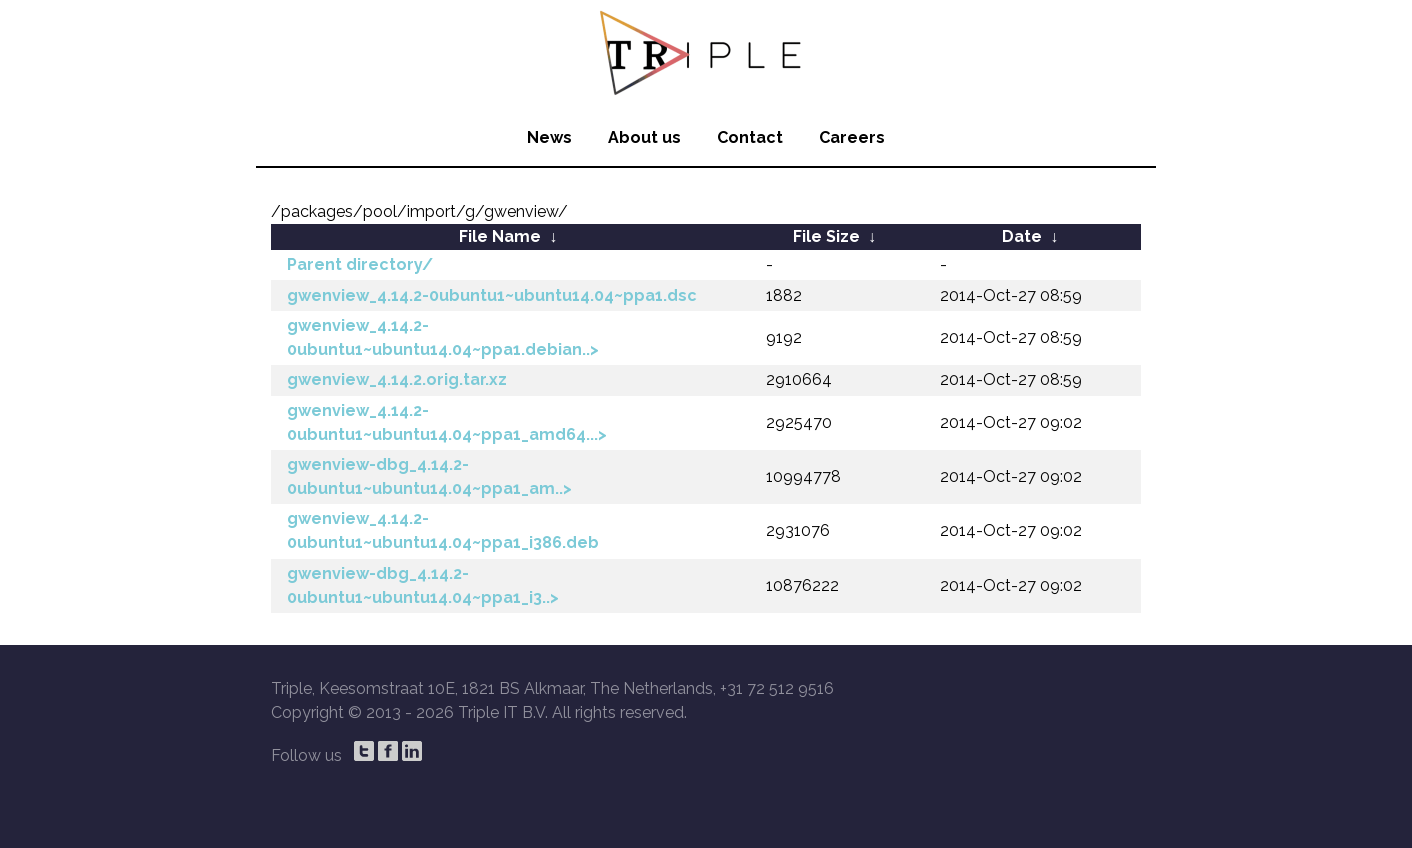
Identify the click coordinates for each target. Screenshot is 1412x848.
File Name (500, 236)
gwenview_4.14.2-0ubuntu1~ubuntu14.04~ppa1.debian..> (443, 337)
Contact (750, 137)
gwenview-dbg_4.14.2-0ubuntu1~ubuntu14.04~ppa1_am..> (429, 476)
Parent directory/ (360, 264)
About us (644, 137)
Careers (852, 137)
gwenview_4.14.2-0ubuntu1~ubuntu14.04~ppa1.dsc (492, 295)
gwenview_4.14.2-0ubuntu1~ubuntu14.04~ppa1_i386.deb (443, 530)
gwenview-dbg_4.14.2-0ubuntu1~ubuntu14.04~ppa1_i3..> (423, 585)
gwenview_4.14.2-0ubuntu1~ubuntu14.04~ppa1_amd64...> (447, 422)
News (549, 137)
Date (1022, 236)
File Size (826, 236)
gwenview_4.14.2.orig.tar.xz (397, 379)
